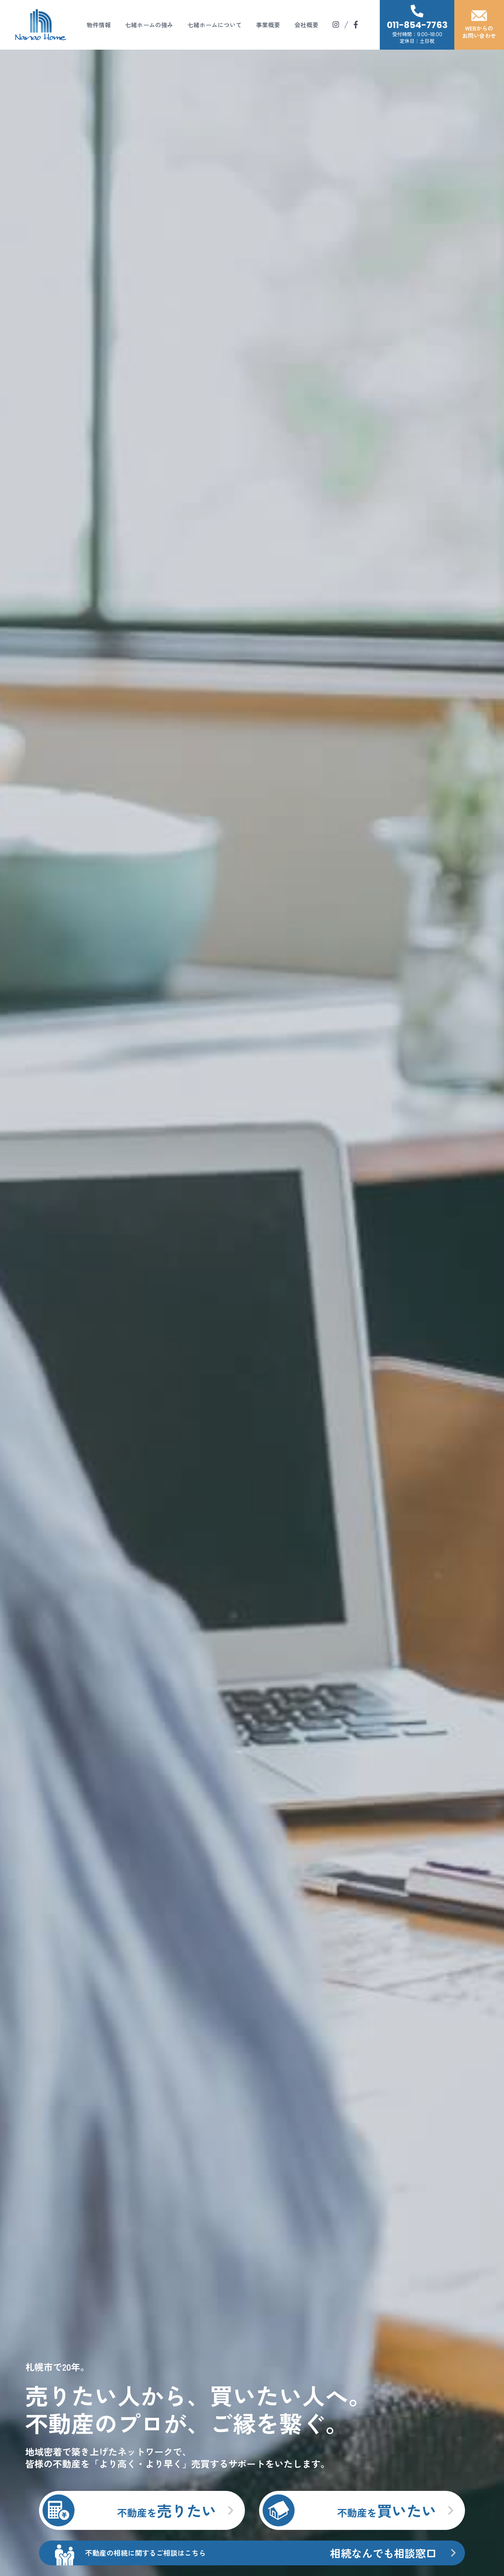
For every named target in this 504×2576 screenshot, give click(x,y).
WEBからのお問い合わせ (479, 25)
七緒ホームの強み (149, 24)
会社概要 (306, 24)
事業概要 (268, 24)
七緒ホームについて (214, 24)
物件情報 (99, 24)
